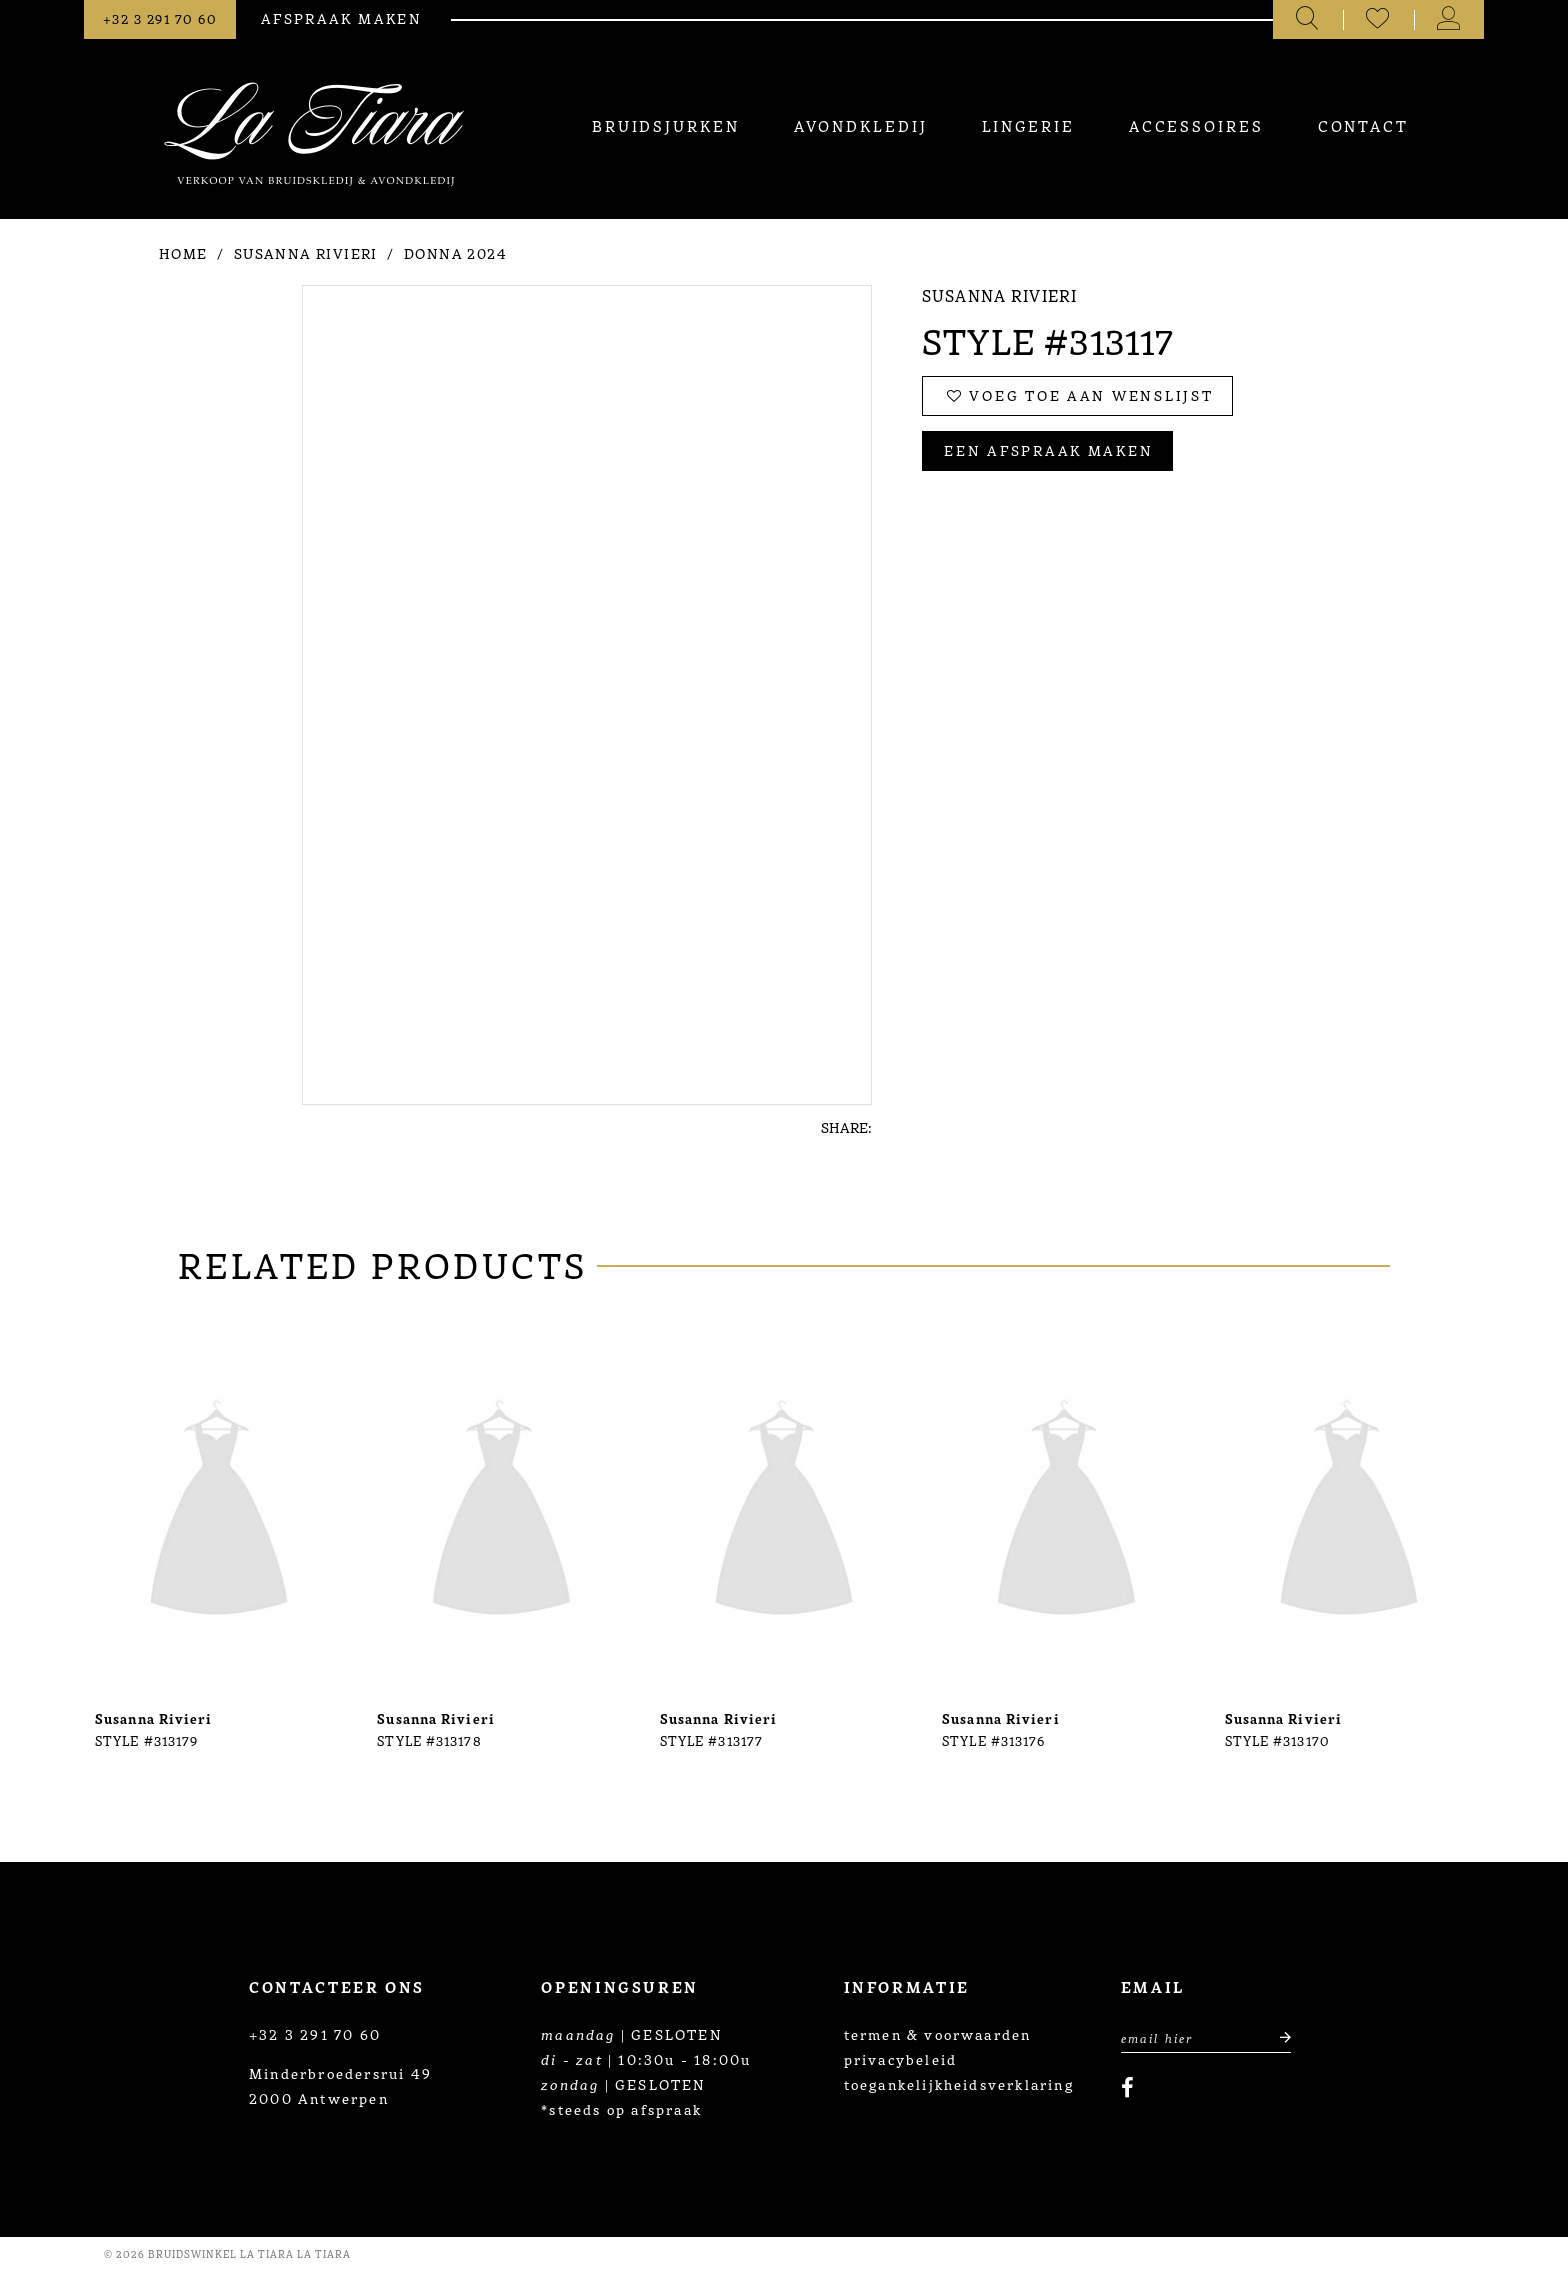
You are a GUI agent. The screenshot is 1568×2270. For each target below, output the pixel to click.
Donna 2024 (455, 253)
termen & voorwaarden (938, 2034)
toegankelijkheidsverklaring (959, 2084)
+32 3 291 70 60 (315, 2034)
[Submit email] (1274, 2036)
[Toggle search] (1308, 19)
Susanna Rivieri (306, 253)
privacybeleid (901, 2059)
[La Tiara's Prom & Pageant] (314, 134)
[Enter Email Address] (1206, 2036)
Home (183, 253)
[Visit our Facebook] (1127, 2088)
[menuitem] (665, 125)
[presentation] (219, 1513)
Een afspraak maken (1048, 450)
